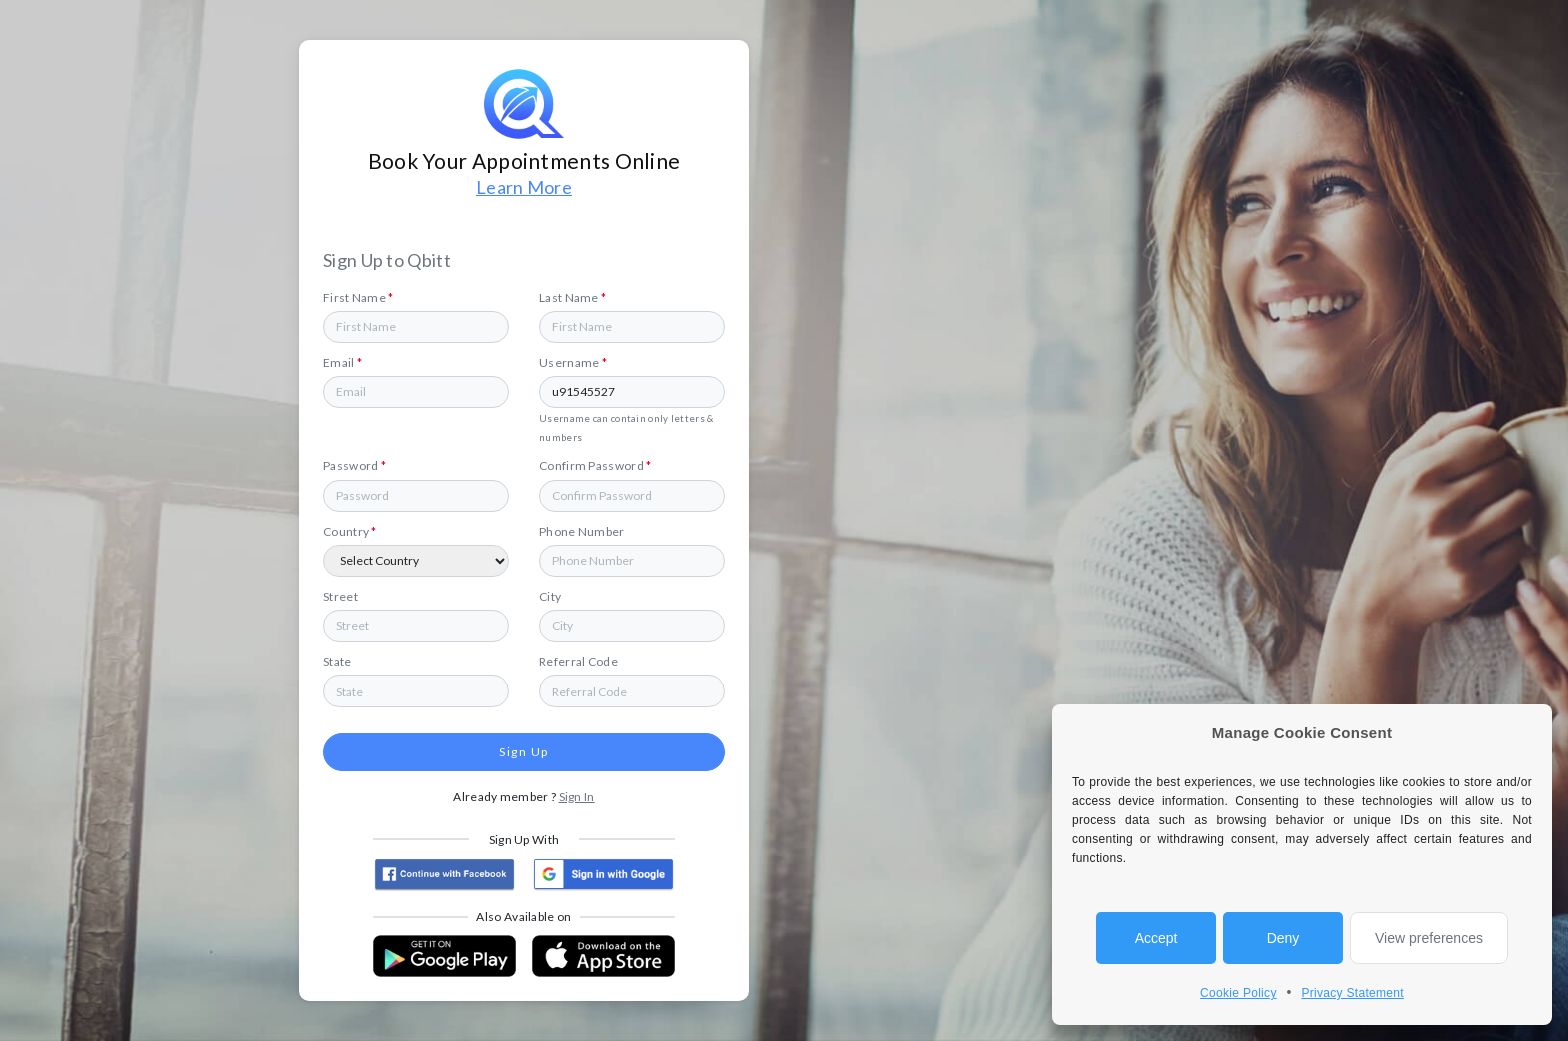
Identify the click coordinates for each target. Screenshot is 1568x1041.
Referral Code (578, 661)
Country (350, 531)
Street (340, 596)
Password (354, 465)
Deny (1283, 938)
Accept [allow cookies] (1156, 938)
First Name (358, 297)
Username (573, 362)
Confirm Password (595, 465)
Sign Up (523, 751)
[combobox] (632, 626)
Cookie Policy (1238, 993)
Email (342, 362)
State (337, 661)
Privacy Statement (1352, 993)
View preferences (1429, 938)
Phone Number (582, 531)
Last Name (572, 297)
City (550, 596)
